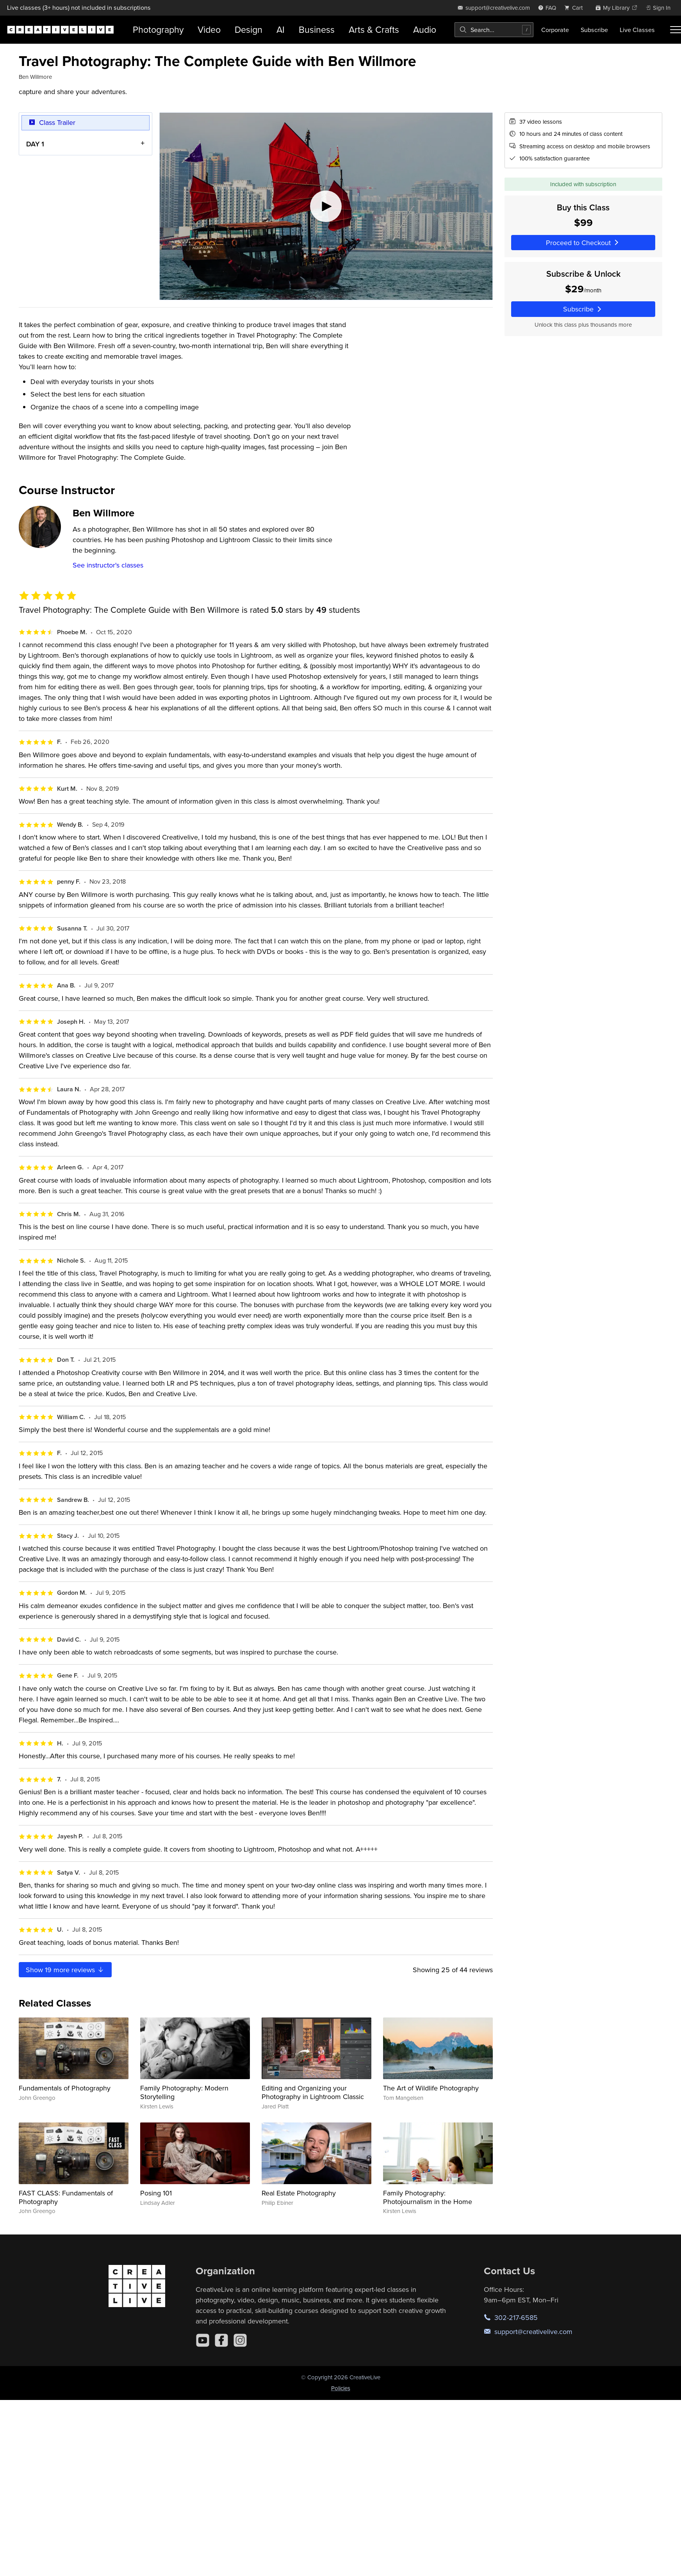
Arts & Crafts (374, 29)
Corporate (555, 29)
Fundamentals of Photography (65, 2088)
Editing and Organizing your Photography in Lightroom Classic (313, 2092)
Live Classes (637, 29)
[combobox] (494, 30)
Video (209, 29)
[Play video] (326, 206)
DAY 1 (35, 143)
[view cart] (575, 7)
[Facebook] (221, 2340)
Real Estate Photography (299, 2193)
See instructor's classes (108, 565)
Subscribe (594, 29)
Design (248, 29)
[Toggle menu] (675, 30)
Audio (424, 29)
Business (317, 29)
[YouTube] (203, 2340)
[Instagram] (240, 2340)
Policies (340, 2388)
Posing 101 (156, 2193)
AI (280, 29)
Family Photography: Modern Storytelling (184, 2092)
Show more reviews (65, 1970)
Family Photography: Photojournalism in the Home (427, 2197)
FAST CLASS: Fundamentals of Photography (66, 2197)
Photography (158, 29)
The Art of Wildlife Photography (431, 2088)
